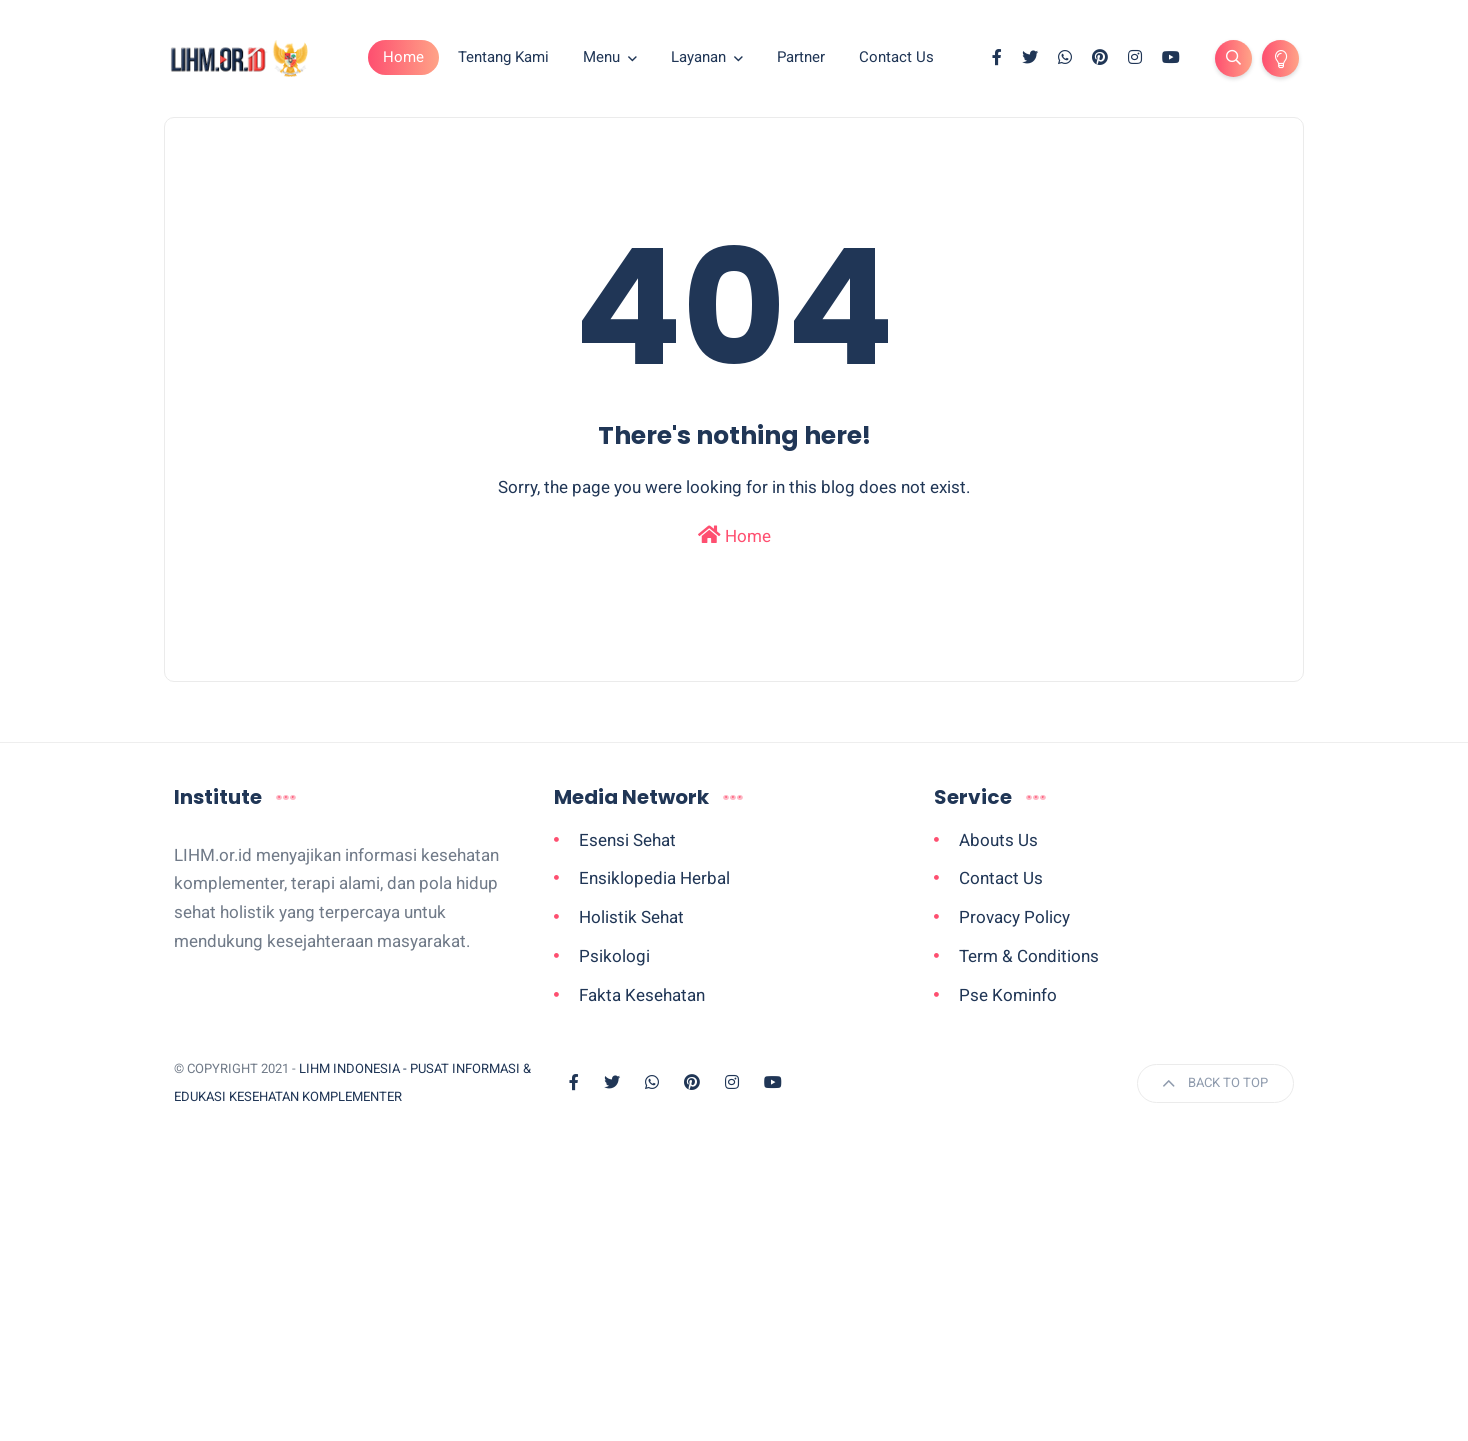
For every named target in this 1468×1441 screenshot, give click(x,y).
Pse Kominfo (1008, 995)
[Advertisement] (734, 1292)
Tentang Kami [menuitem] (503, 57)
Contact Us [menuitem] (896, 57)
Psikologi (614, 956)
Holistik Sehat (631, 917)
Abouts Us (998, 840)
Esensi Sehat (627, 840)
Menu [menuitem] (601, 57)
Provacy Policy (1014, 917)
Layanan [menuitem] (698, 57)
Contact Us (1001, 878)
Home (403, 57)
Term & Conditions (1029, 956)
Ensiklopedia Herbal (654, 878)
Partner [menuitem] (801, 57)
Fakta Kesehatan (642, 995)
